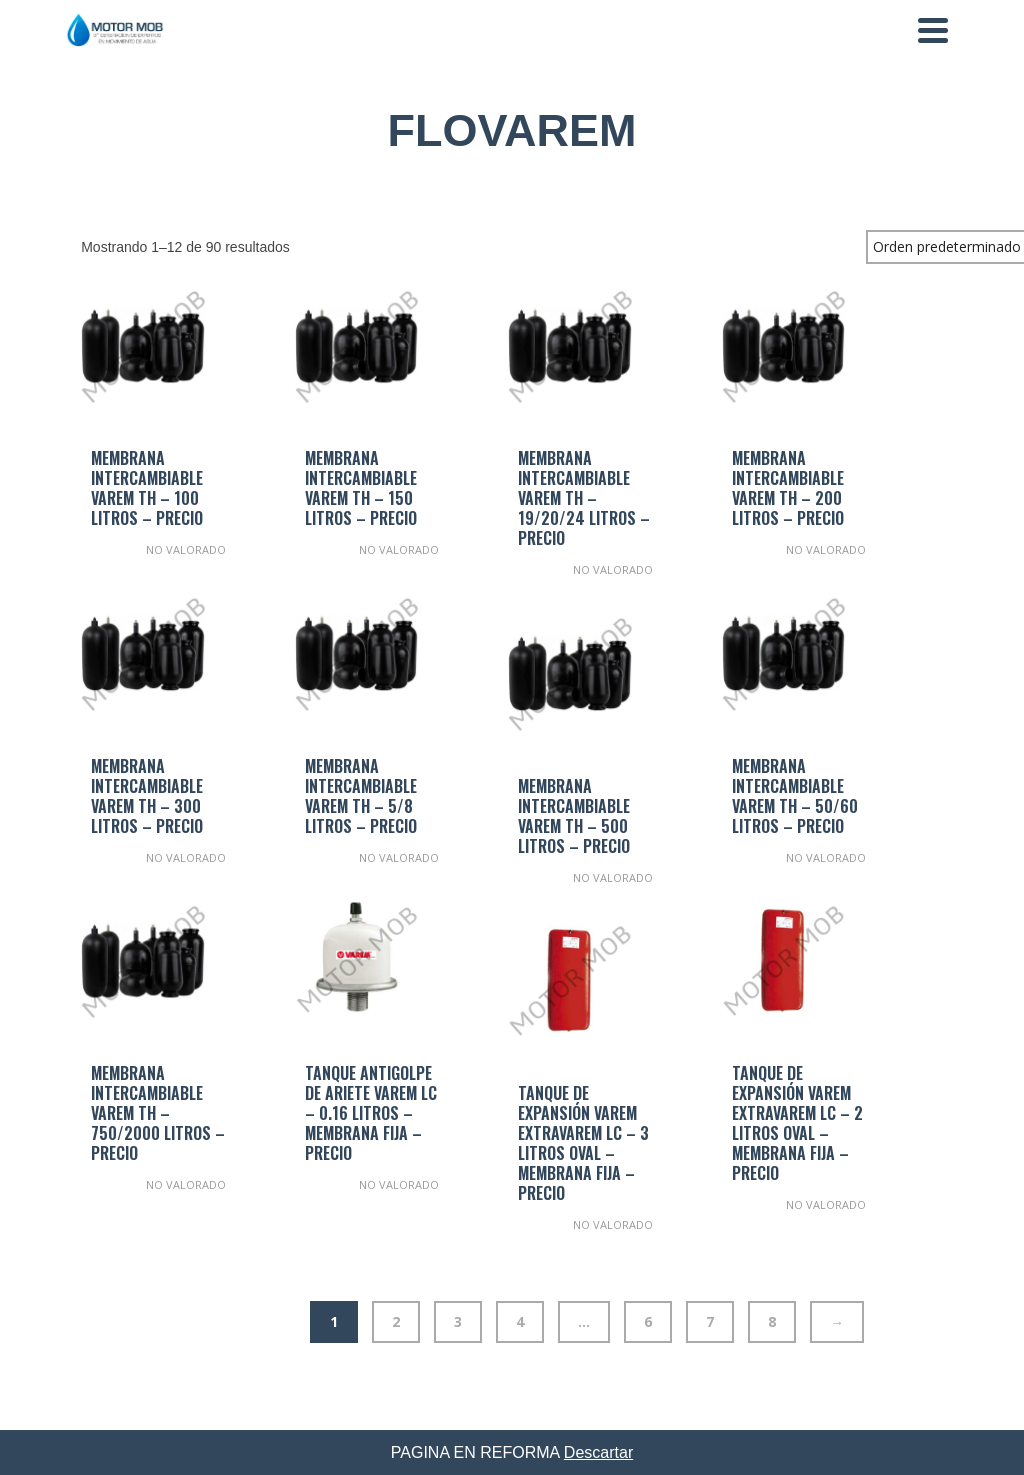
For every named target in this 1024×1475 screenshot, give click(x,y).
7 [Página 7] (710, 1321)
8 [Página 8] (772, 1321)
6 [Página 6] (648, 1321)
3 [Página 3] (458, 1321)
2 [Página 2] (396, 1321)
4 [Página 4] (520, 1321)
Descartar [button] (598, 1452)
